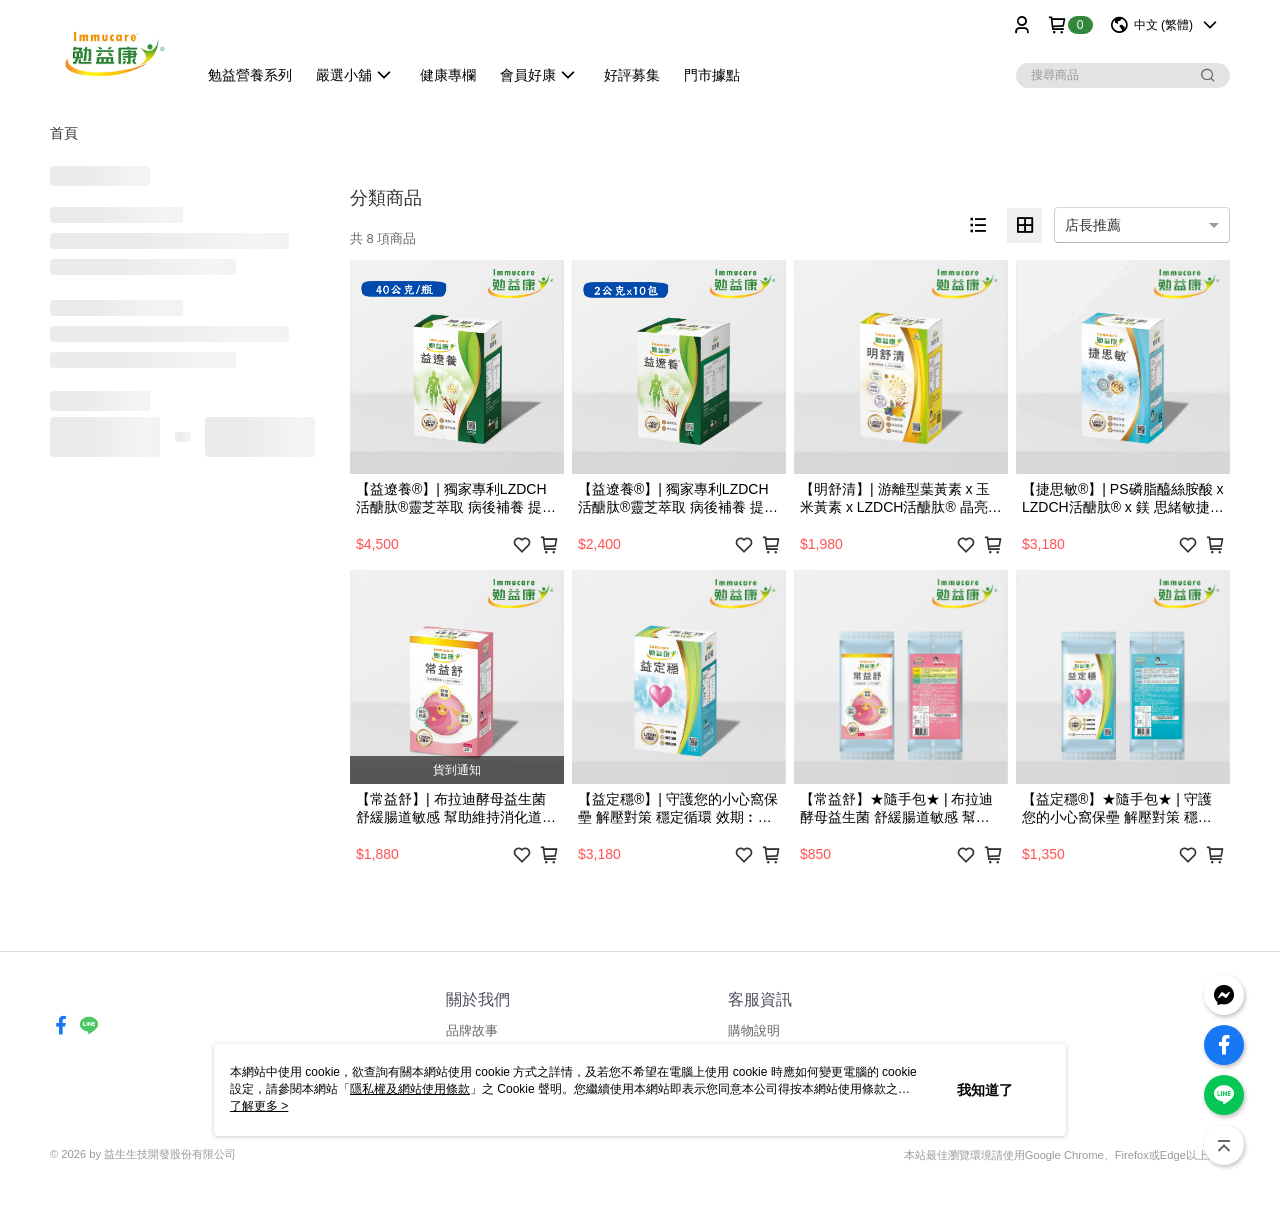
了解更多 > (259, 1106)
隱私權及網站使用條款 (410, 1089)
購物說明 (754, 1030)
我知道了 (985, 1090)
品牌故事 (472, 1030)
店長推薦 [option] (1093, 225)
